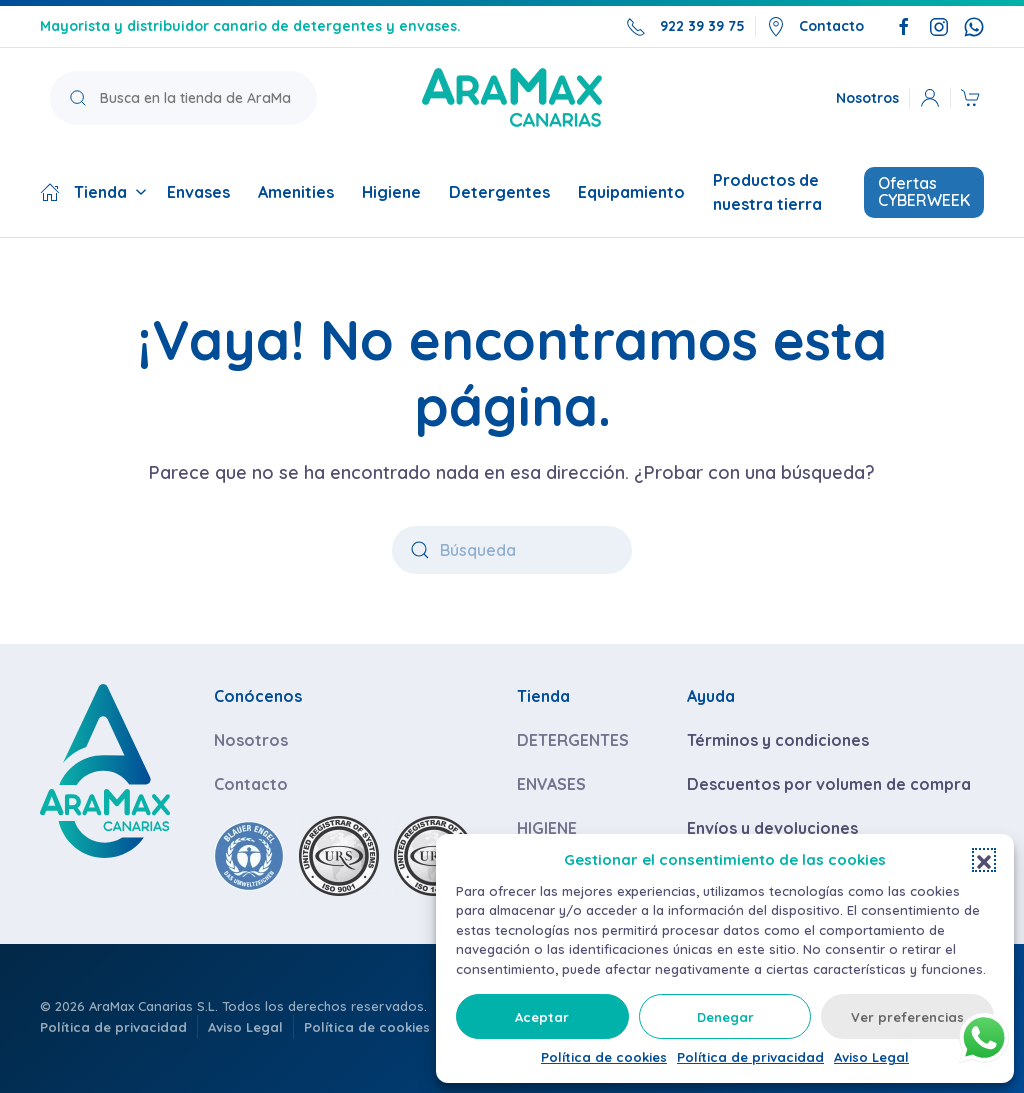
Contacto (815, 27)
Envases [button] (198, 192)
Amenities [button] (296, 192)
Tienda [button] (93, 192)
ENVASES (551, 784)
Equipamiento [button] (631, 192)
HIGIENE (547, 828)
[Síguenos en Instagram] (939, 26)
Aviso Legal (871, 1057)
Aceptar (542, 1017)
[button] (984, 860)
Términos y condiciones (778, 740)
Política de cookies (604, 1057)
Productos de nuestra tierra (767, 192)
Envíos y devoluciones (772, 828)
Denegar (725, 1017)
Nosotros (867, 97)
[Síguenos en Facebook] (904, 26)
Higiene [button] (391, 192)
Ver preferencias (907, 1017)
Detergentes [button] (499, 192)
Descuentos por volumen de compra (829, 784)
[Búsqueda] (512, 550)
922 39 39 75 (685, 27)
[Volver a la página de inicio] (512, 97)
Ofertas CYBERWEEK (924, 192)
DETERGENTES (573, 740)
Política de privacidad (750, 1057)
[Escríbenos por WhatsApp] (974, 26)
